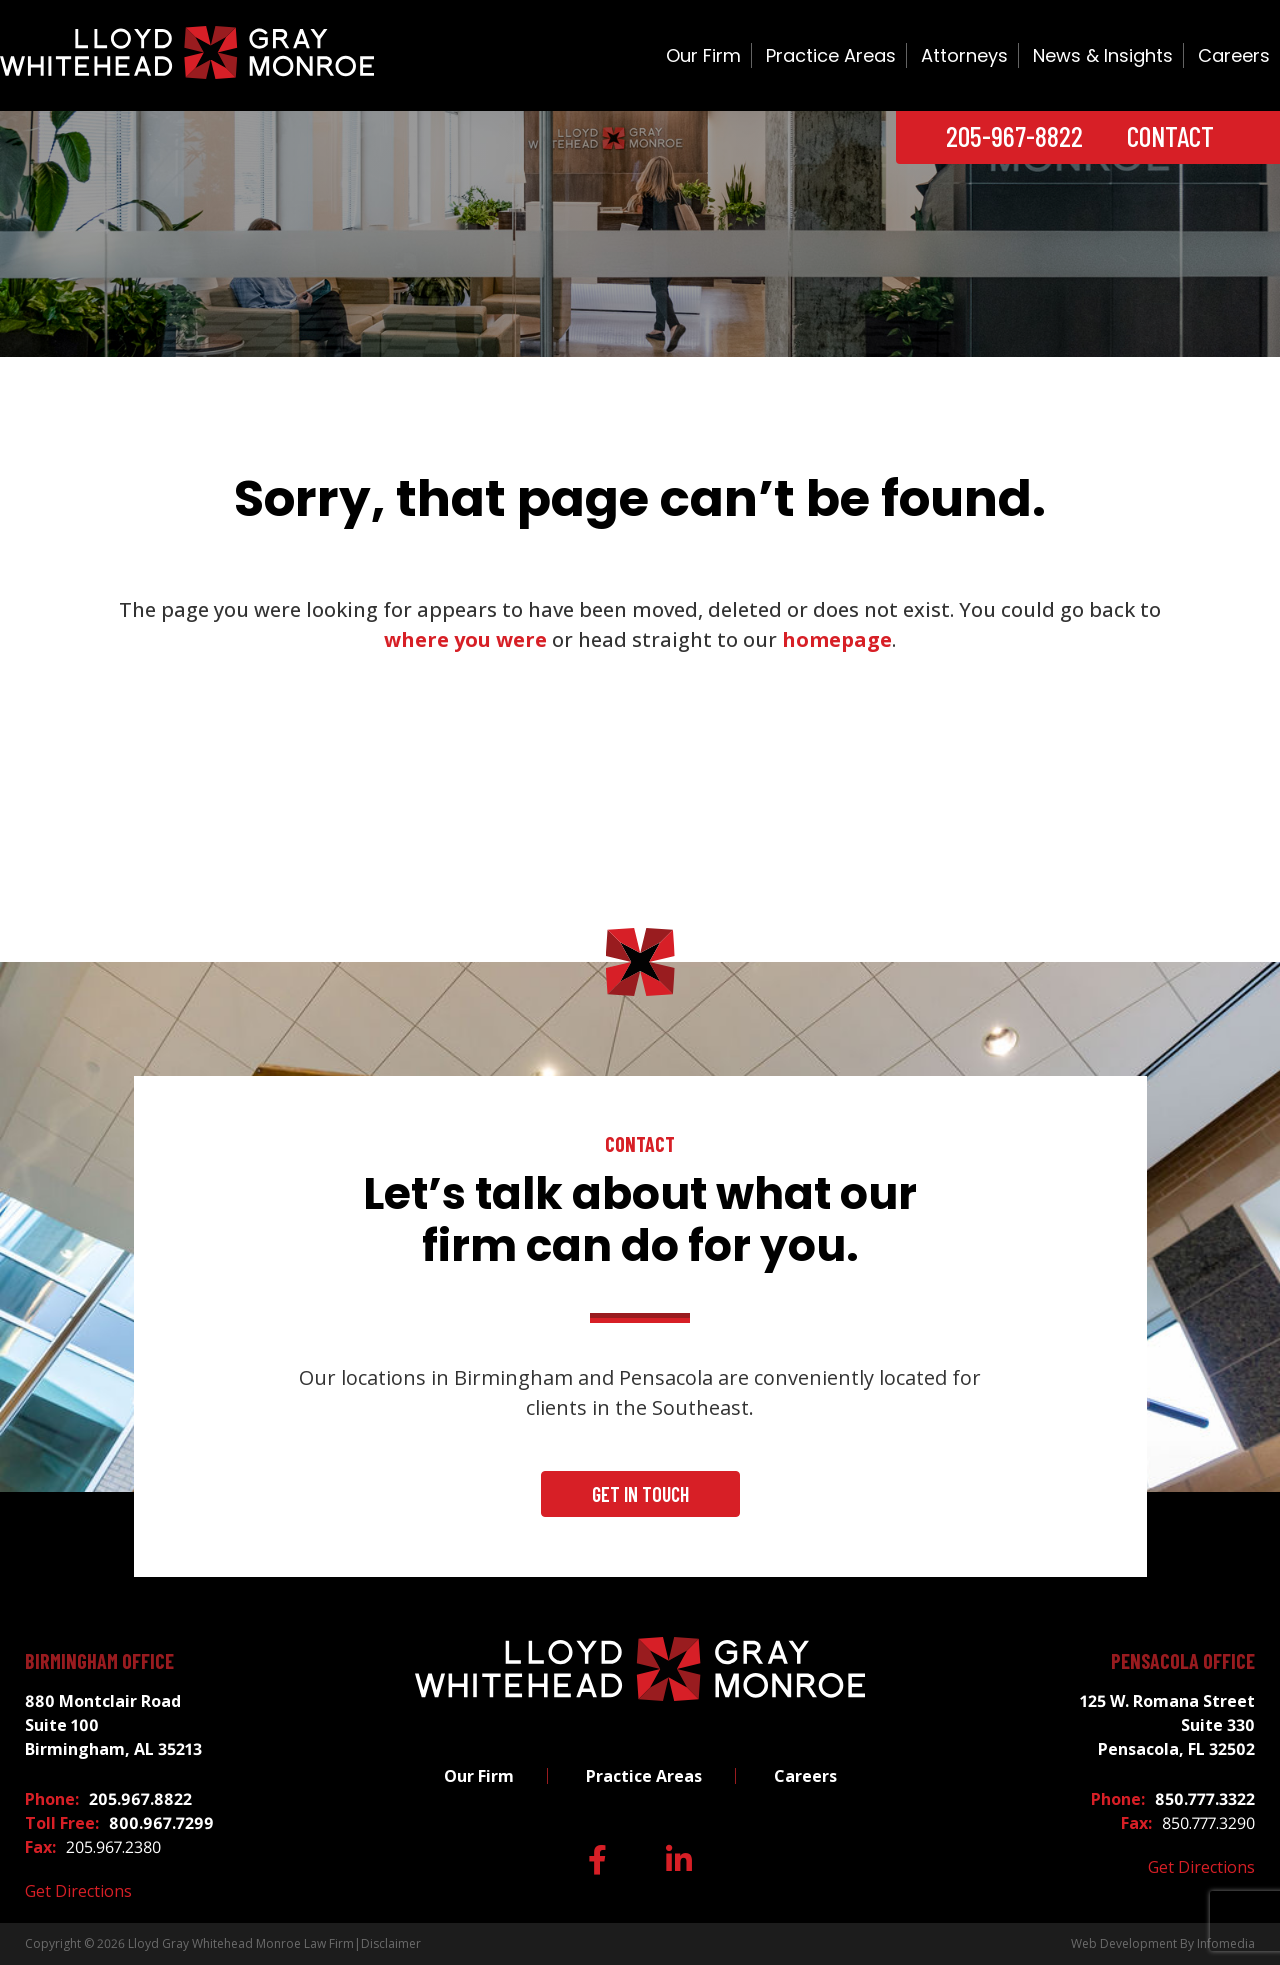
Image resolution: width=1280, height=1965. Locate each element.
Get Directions (78, 1891)
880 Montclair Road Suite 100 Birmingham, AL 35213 (113, 1725)
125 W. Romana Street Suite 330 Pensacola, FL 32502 (1167, 1725)
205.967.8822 (140, 1799)
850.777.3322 (1205, 1799)
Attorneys (964, 55)
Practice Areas (831, 55)
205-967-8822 (1014, 136)
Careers (1234, 55)
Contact (1170, 136)
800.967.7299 (161, 1823)
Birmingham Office (99, 1661)
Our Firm (703, 55)
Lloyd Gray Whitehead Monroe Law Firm (241, 1943)
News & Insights (1103, 55)
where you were (465, 639)
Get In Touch (640, 1494)
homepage (837, 639)
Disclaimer (391, 1943)
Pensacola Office (1183, 1661)
